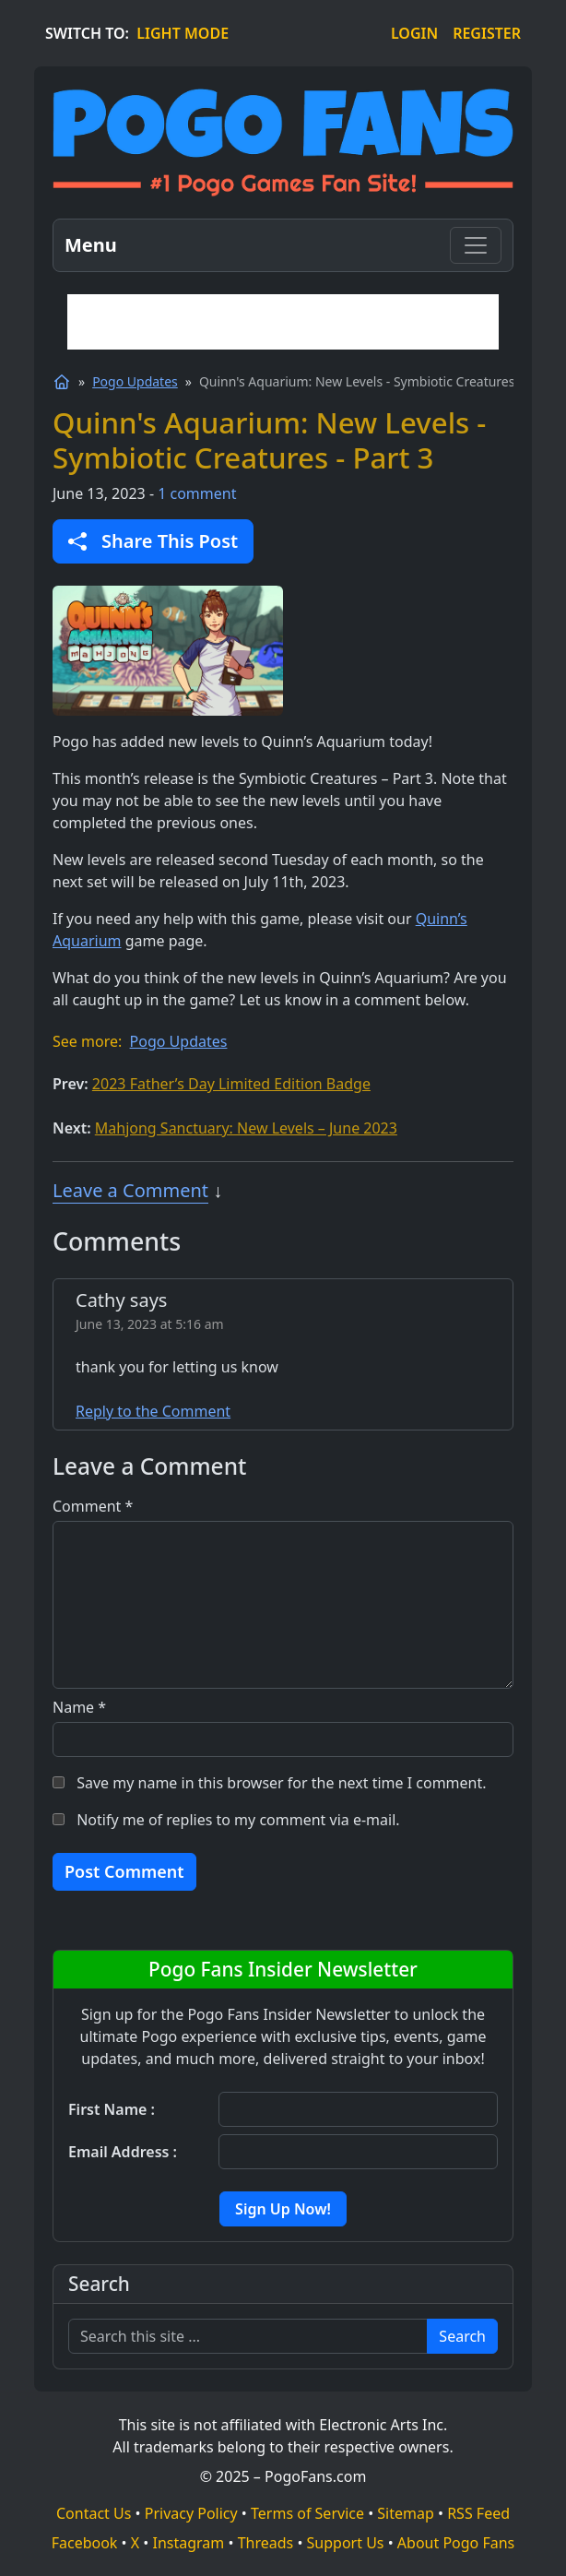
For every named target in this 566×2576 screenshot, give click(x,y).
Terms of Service (307, 2513)
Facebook (85, 2543)
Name (79, 1707)
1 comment (197, 493)
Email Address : (122, 2152)
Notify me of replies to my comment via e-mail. (238, 1820)
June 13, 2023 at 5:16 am (150, 1324)
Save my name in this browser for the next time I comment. (281, 1783)
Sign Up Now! (283, 2209)
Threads (266, 2543)
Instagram (189, 2543)
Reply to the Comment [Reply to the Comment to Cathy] (153, 1411)
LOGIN (414, 33)
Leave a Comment (130, 1190)
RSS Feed (478, 2513)
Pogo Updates (135, 381)
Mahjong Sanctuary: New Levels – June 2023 (246, 1128)
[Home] (62, 382)
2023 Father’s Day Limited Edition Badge (231, 1084)
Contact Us (93, 2513)
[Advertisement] (283, 322)
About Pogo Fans (455, 2543)
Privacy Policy (191, 2513)
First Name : (111, 2109)
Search (462, 2336)
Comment (93, 1506)
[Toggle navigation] (475, 245)
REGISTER (487, 33)
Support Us (345, 2543)
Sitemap (405, 2513)
